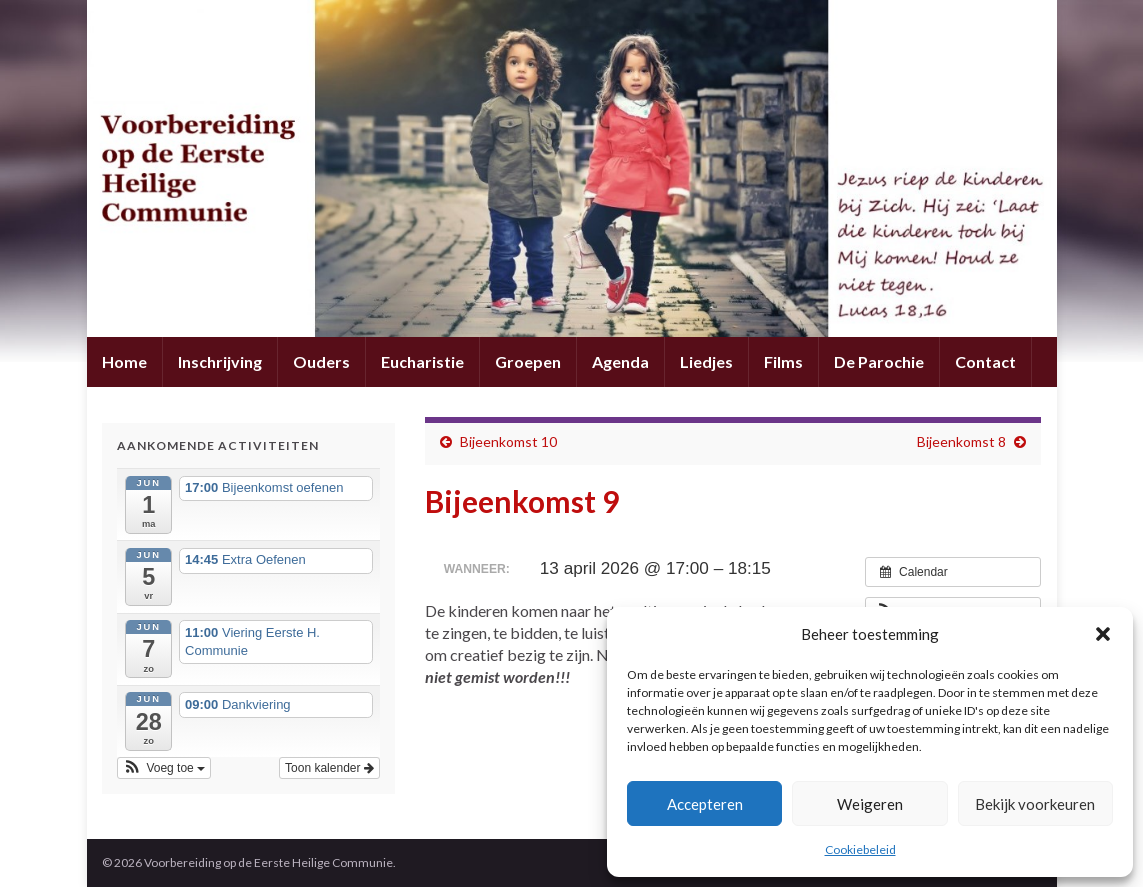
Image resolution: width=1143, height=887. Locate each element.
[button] (1103, 634)
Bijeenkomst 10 (508, 441)
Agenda (620, 361)
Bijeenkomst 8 (961, 441)
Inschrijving (220, 361)
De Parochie (879, 361)
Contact (985, 361)
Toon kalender (329, 768)
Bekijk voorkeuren (1035, 804)
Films (783, 361)
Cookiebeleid (860, 849)
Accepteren (705, 804)
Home (124, 361)
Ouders (321, 361)
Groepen (528, 361)
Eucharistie (422, 361)
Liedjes (706, 361)
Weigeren (870, 804)
